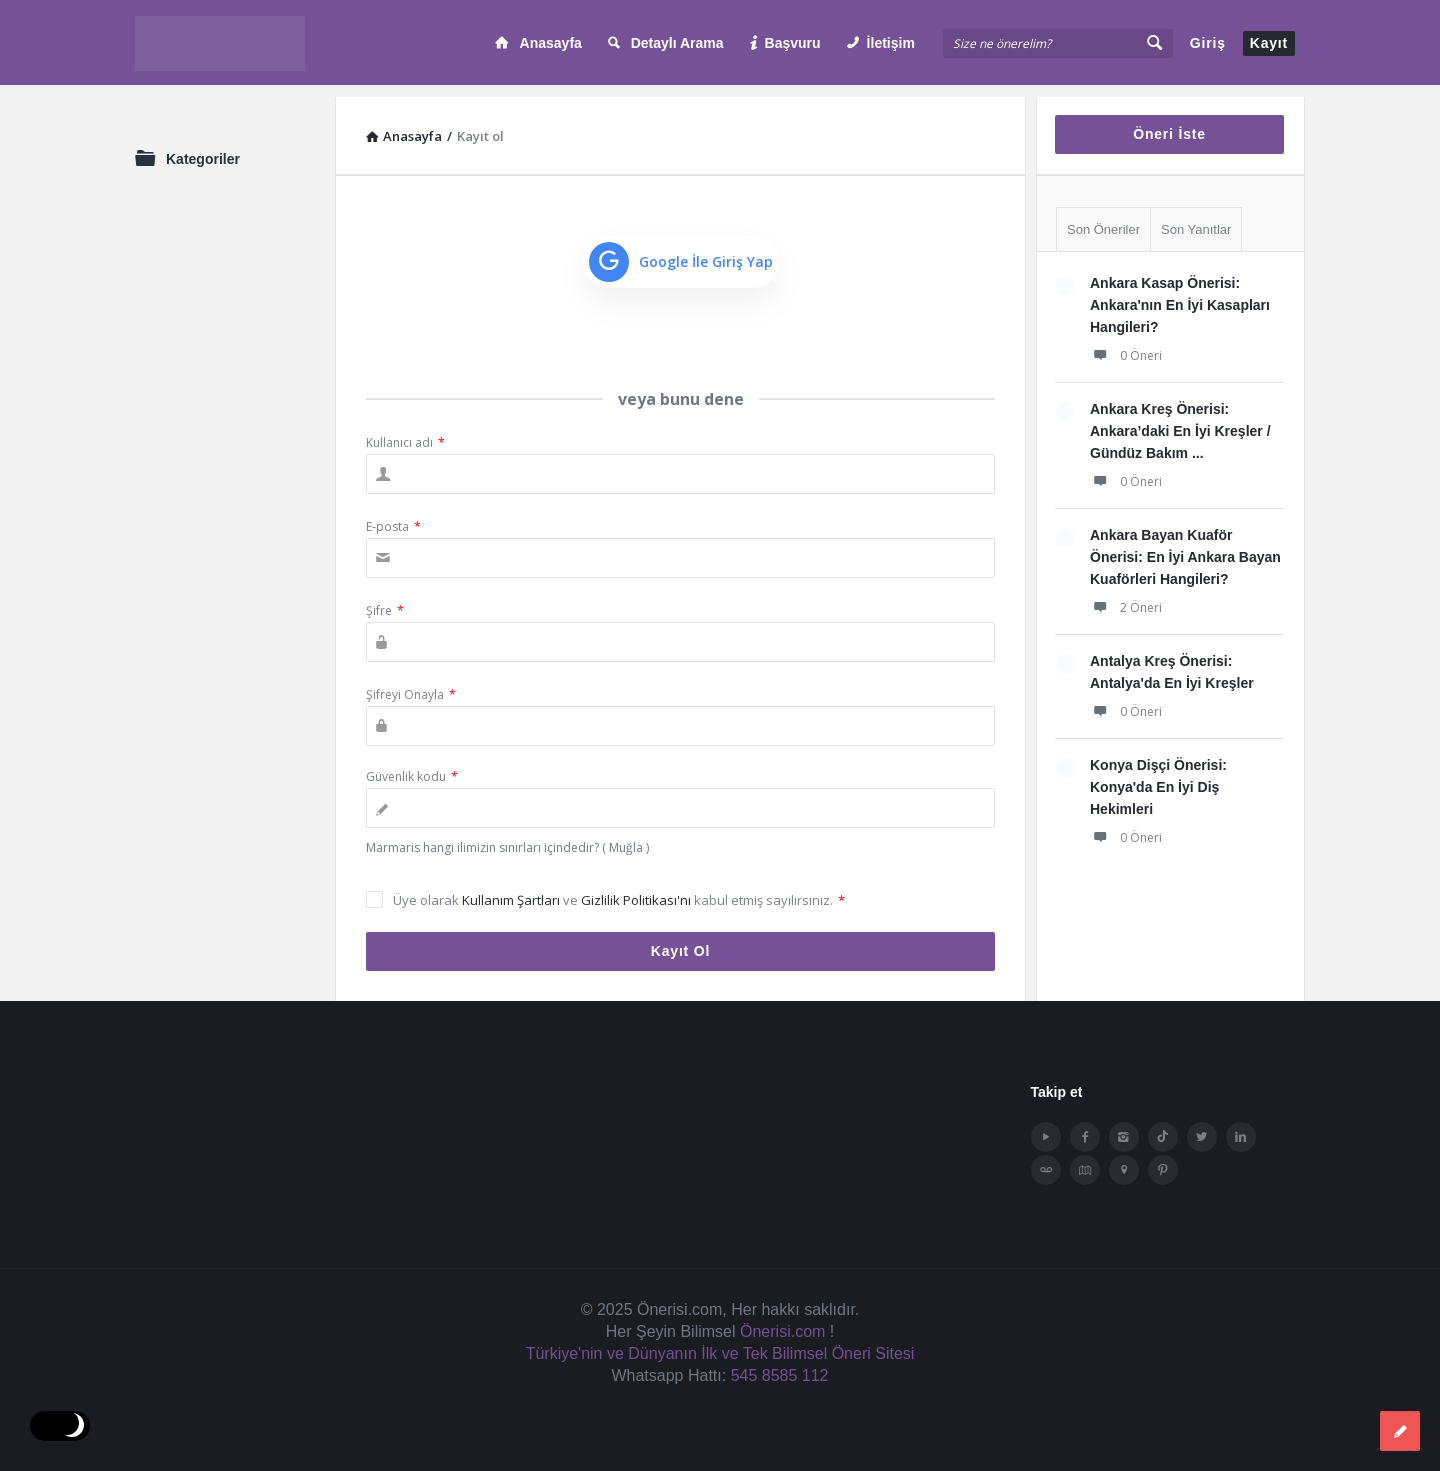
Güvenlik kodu (412, 764)
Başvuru (785, 43)
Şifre (385, 598)
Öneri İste (1169, 122)
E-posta (393, 514)
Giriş (1208, 43)
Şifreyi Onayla (411, 682)
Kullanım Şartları (512, 888)
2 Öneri (1126, 595)
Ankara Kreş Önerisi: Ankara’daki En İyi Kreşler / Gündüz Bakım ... (1180, 419)
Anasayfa (538, 43)
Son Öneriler (1103, 217)
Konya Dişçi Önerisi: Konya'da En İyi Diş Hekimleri (1158, 775)
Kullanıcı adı (405, 430)
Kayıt (1269, 43)
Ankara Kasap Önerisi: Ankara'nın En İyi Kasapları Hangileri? (1180, 293)
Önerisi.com (782, 1319)
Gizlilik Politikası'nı (637, 888)
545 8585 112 (780, 1363)
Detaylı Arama (666, 43)
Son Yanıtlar (1196, 217)
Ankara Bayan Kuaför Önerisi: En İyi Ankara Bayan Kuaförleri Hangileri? (1185, 545)
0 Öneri (1126, 343)
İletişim (881, 43)
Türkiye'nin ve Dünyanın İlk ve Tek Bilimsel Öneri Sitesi (720, 1341)
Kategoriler (203, 147)
